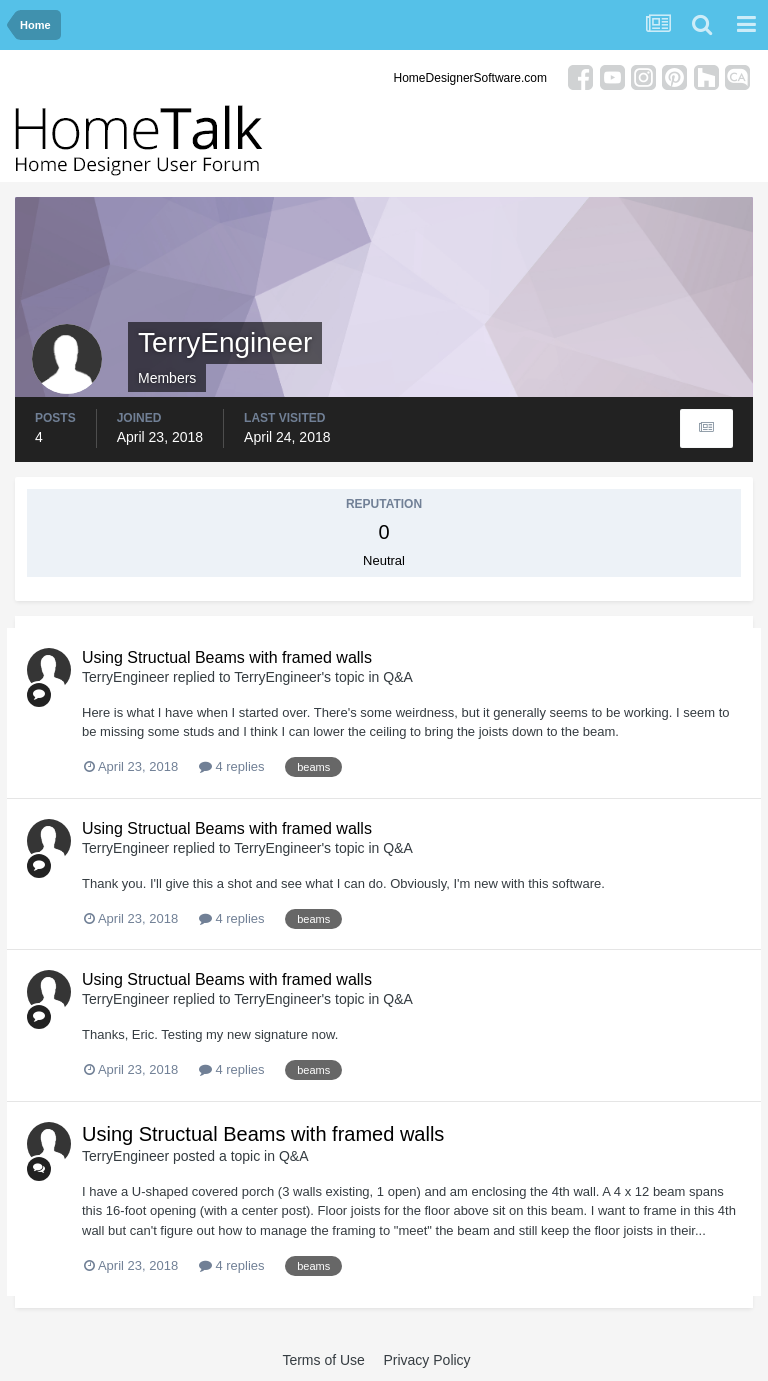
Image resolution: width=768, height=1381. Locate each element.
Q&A (398, 677)
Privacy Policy (426, 1360)
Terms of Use (323, 1360)
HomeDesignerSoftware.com (470, 78)
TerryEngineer (125, 677)
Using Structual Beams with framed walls (227, 657)
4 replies (232, 766)
